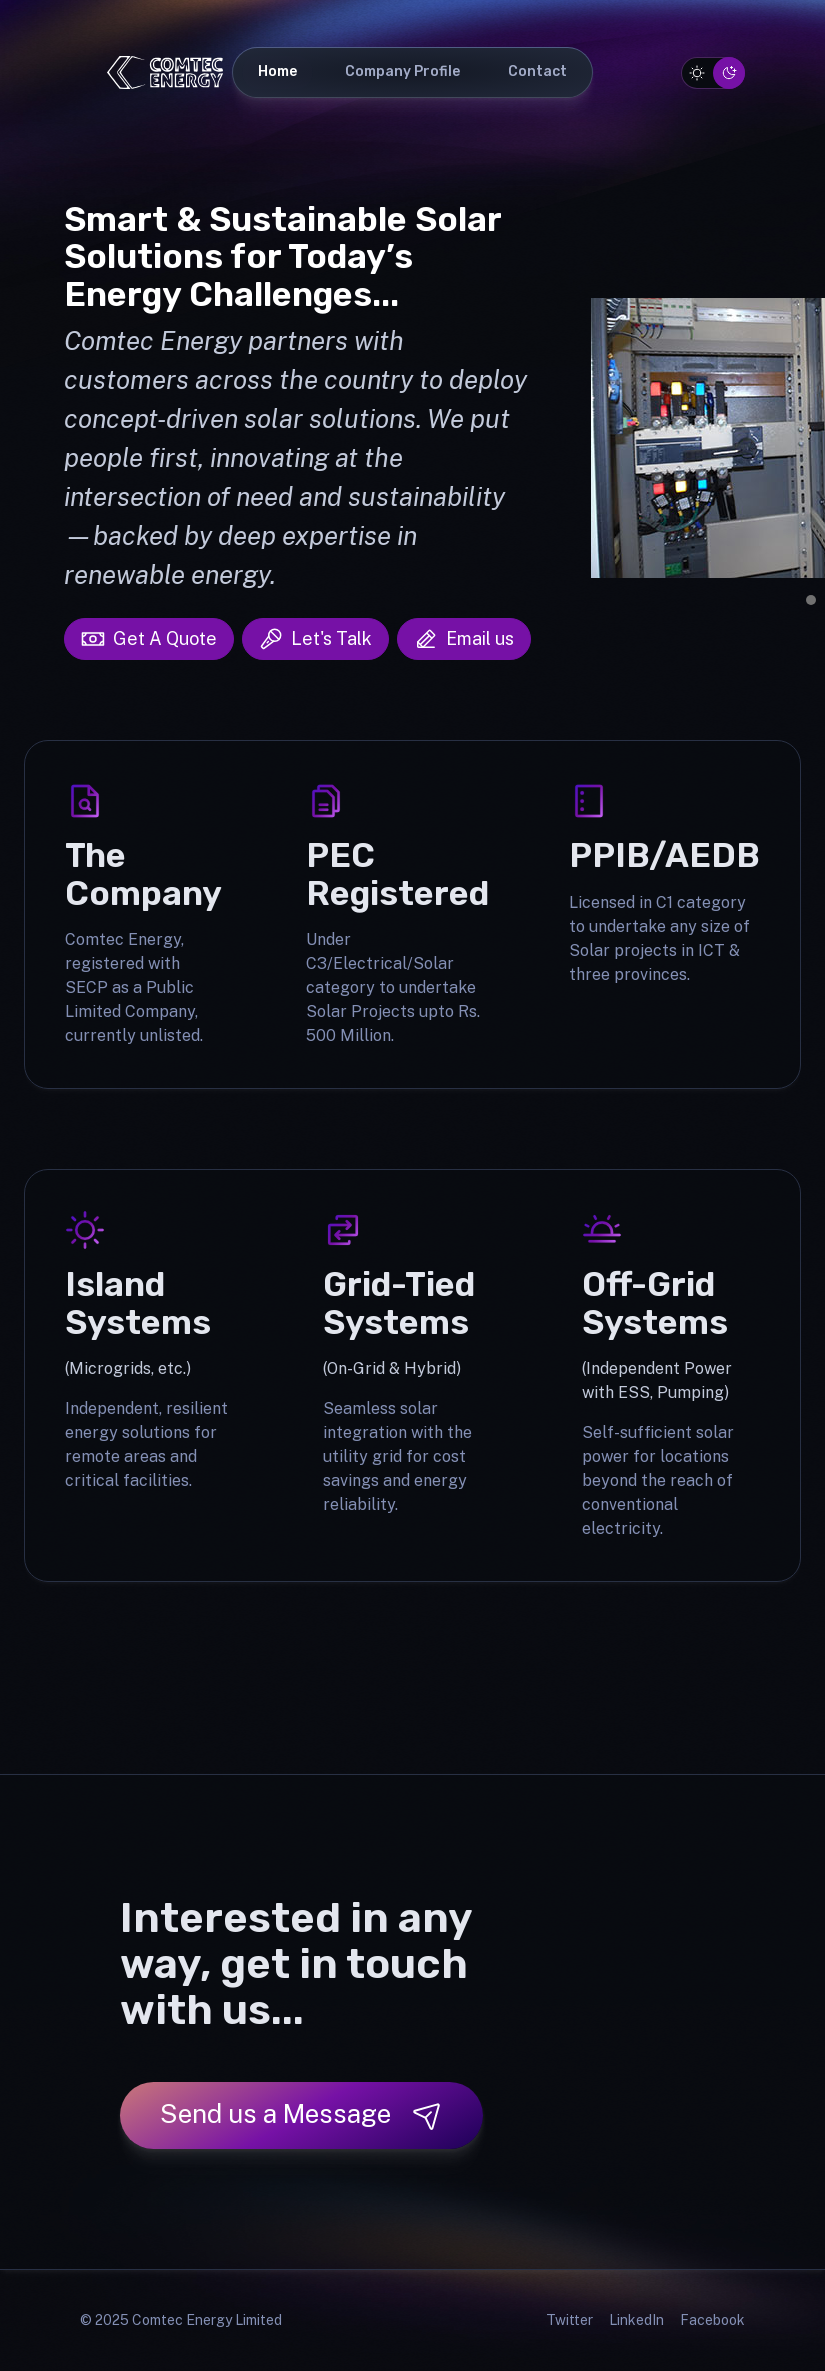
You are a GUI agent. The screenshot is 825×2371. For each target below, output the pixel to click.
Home (277, 71)
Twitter (569, 2320)
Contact (537, 71)
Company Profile (402, 71)
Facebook (712, 2320)
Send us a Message (301, 2114)
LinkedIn (636, 2320)
